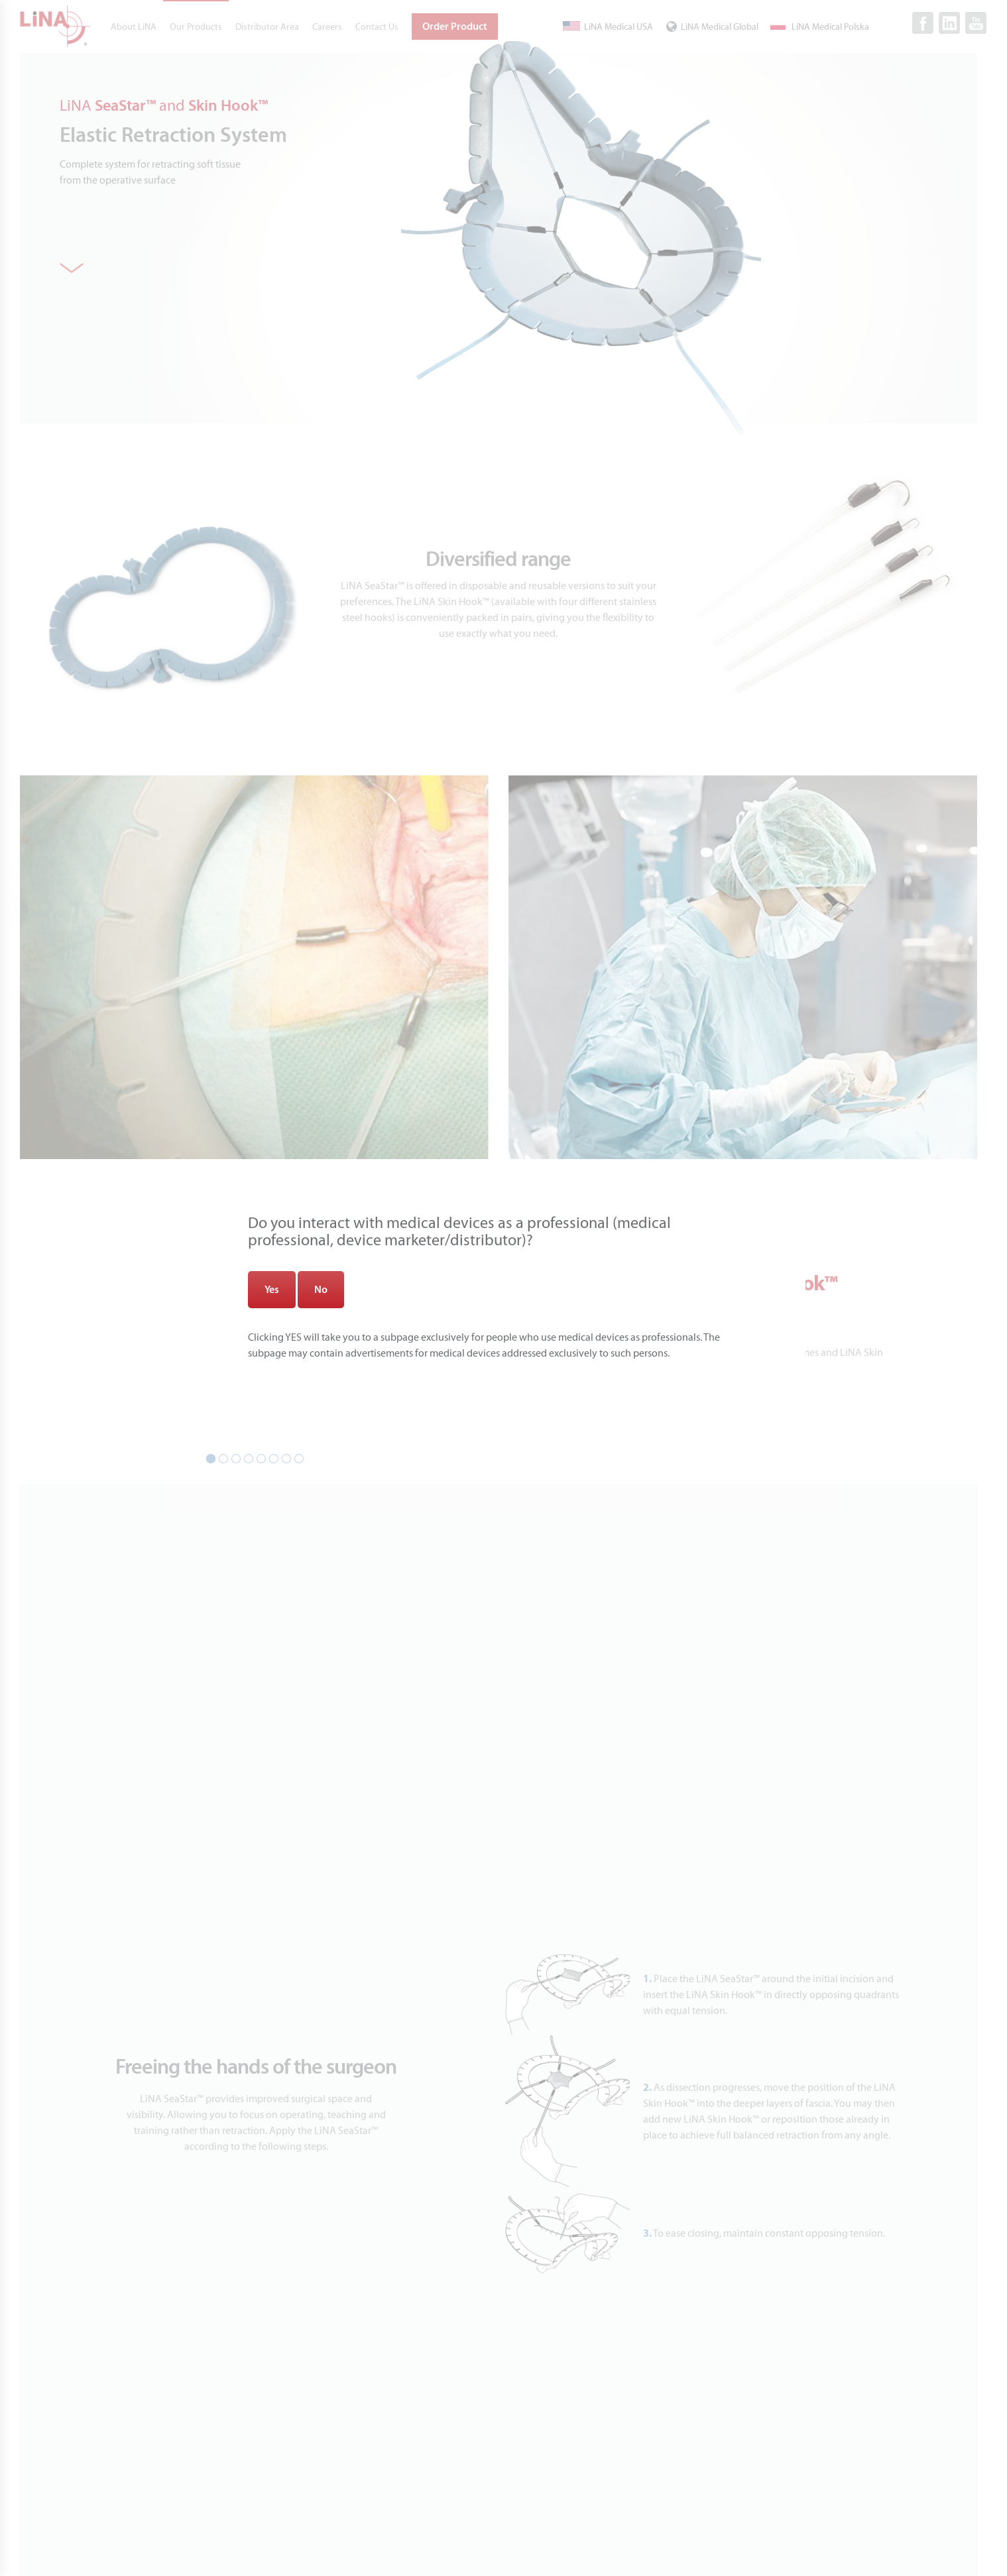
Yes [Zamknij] (272, 1290)
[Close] (934, 72)
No (320, 1290)
